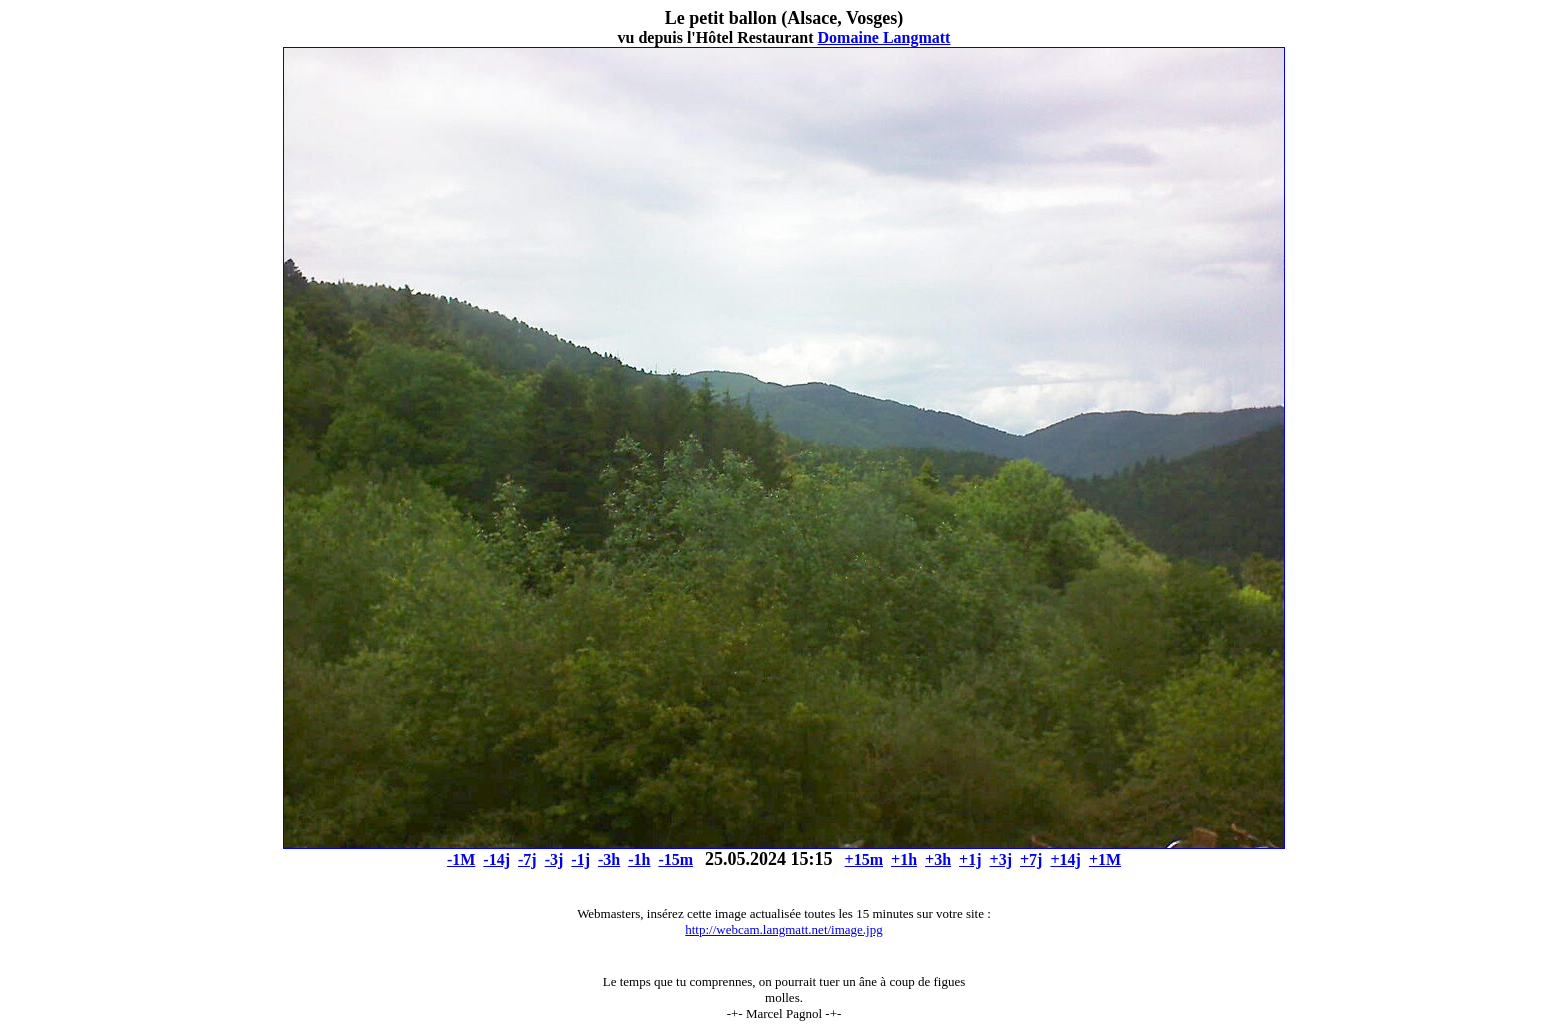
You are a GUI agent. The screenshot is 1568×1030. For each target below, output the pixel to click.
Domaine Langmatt (884, 37)
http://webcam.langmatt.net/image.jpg (783, 929)
